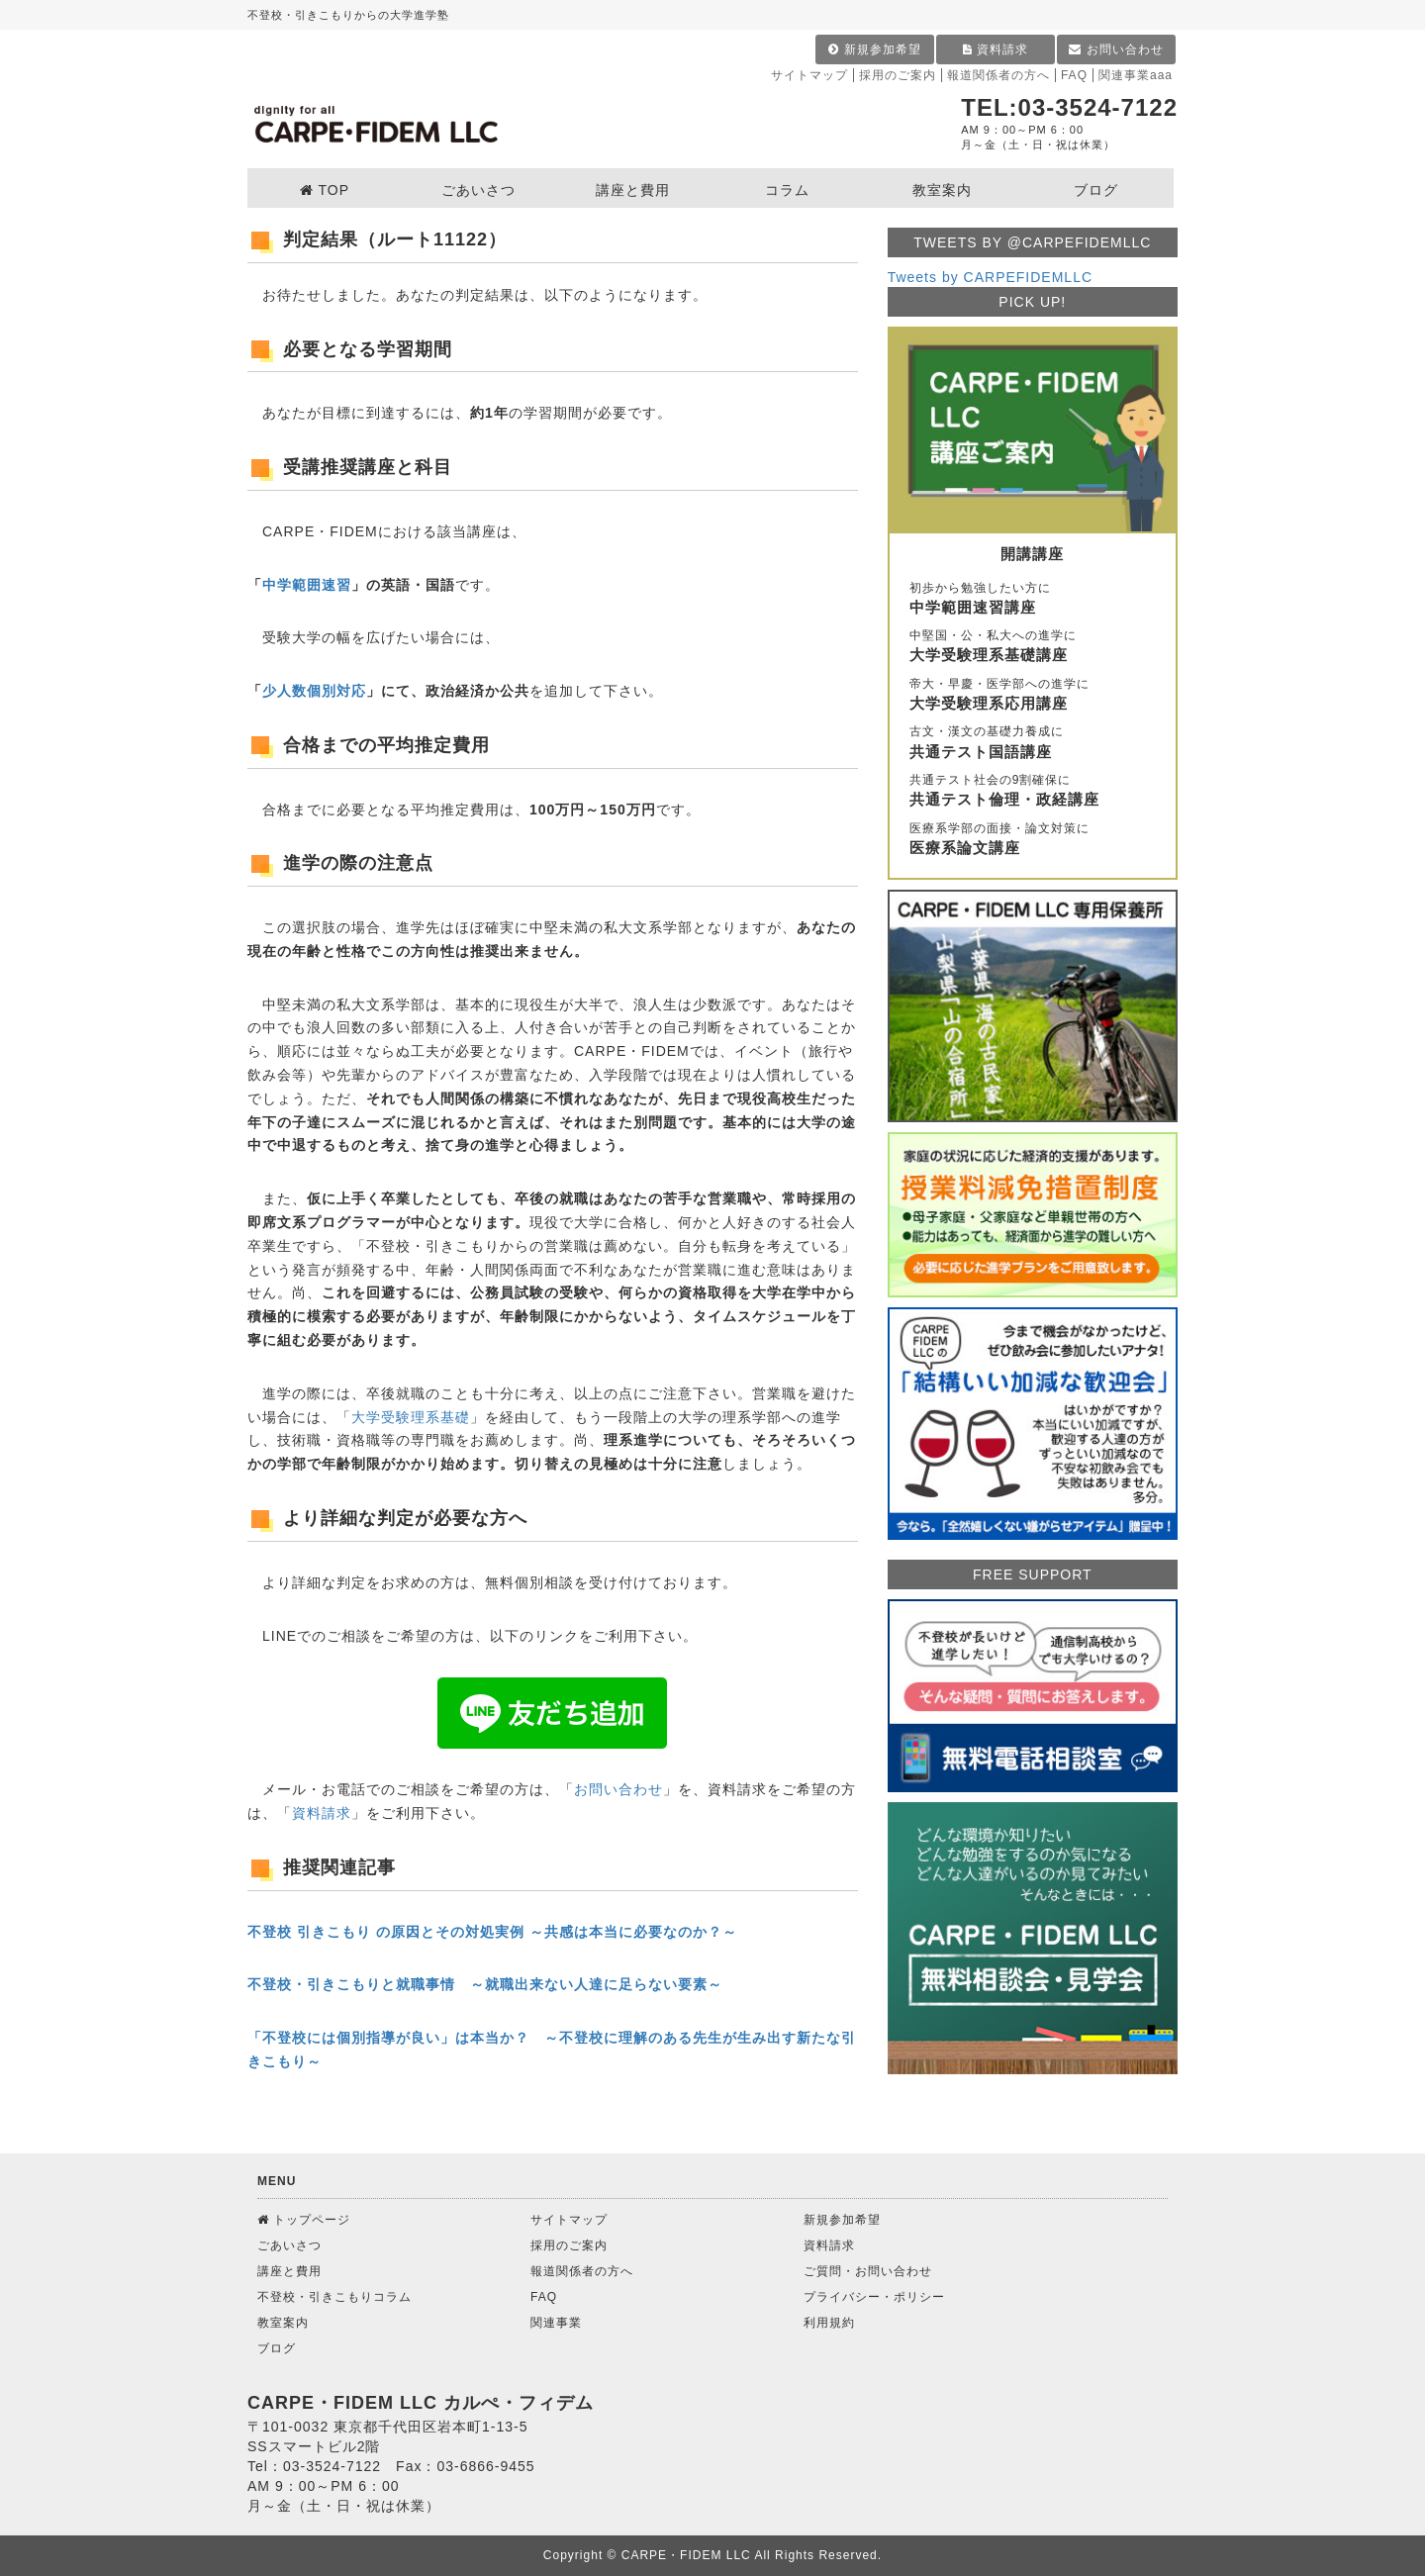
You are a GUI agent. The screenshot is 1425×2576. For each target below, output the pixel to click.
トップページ (303, 2220)
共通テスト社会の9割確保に (1032, 792)
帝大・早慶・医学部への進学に (1032, 696)
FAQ (1074, 75)
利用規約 (829, 2323)
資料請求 (995, 49)
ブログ (276, 2348)
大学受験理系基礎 (410, 1417)
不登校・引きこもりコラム (334, 2297)
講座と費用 (289, 2271)
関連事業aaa (1135, 75)
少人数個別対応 (314, 691)
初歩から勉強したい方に (1032, 600)
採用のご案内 (897, 75)
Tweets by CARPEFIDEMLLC (990, 277)
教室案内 (283, 2323)
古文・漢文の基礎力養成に (1032, 743)
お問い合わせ (1116, 49)
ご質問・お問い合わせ (868, 2271)
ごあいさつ (289, 2245)
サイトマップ (809, 75)
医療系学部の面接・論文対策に (1032, 840)
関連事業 (556, 2323)
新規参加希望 (874, 49)
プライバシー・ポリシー (874, 2297)
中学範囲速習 (306, 585)
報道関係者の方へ (998, 75)
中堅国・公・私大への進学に (1032, 647)
